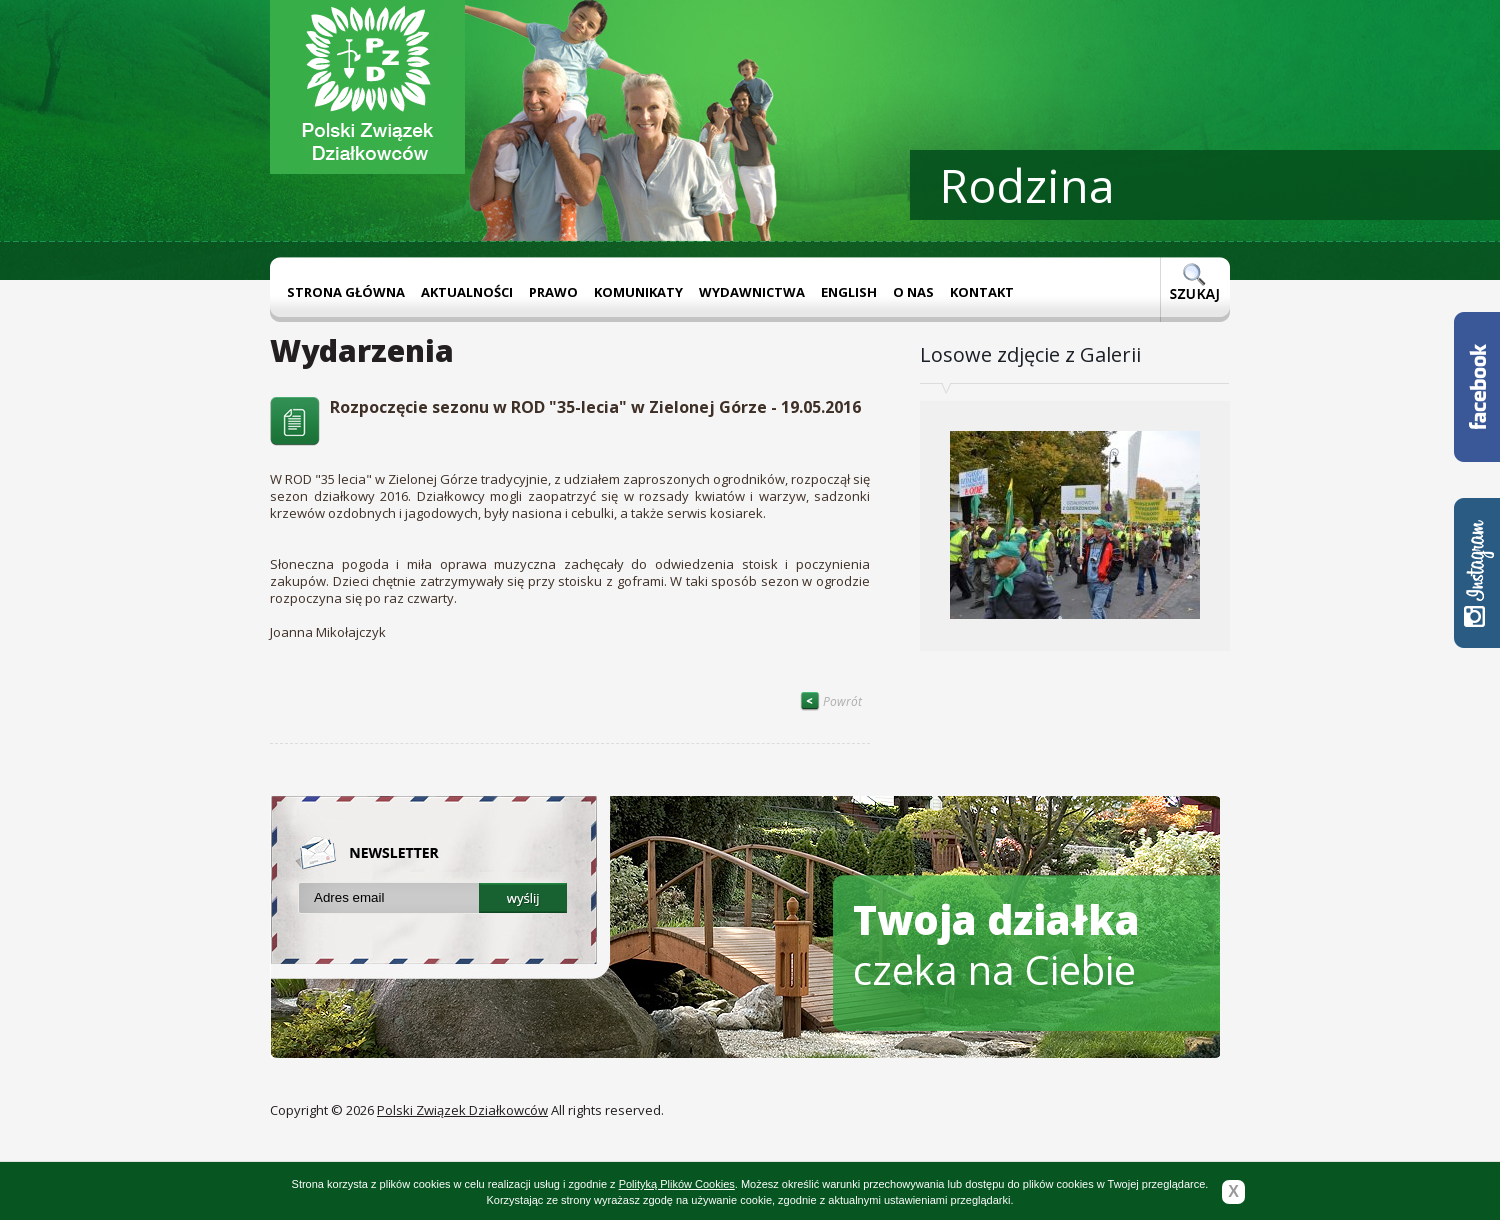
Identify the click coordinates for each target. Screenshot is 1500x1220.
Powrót (831, 701)
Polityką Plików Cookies (677, 1184)
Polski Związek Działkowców (462, 1110)
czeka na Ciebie (996, 944)
